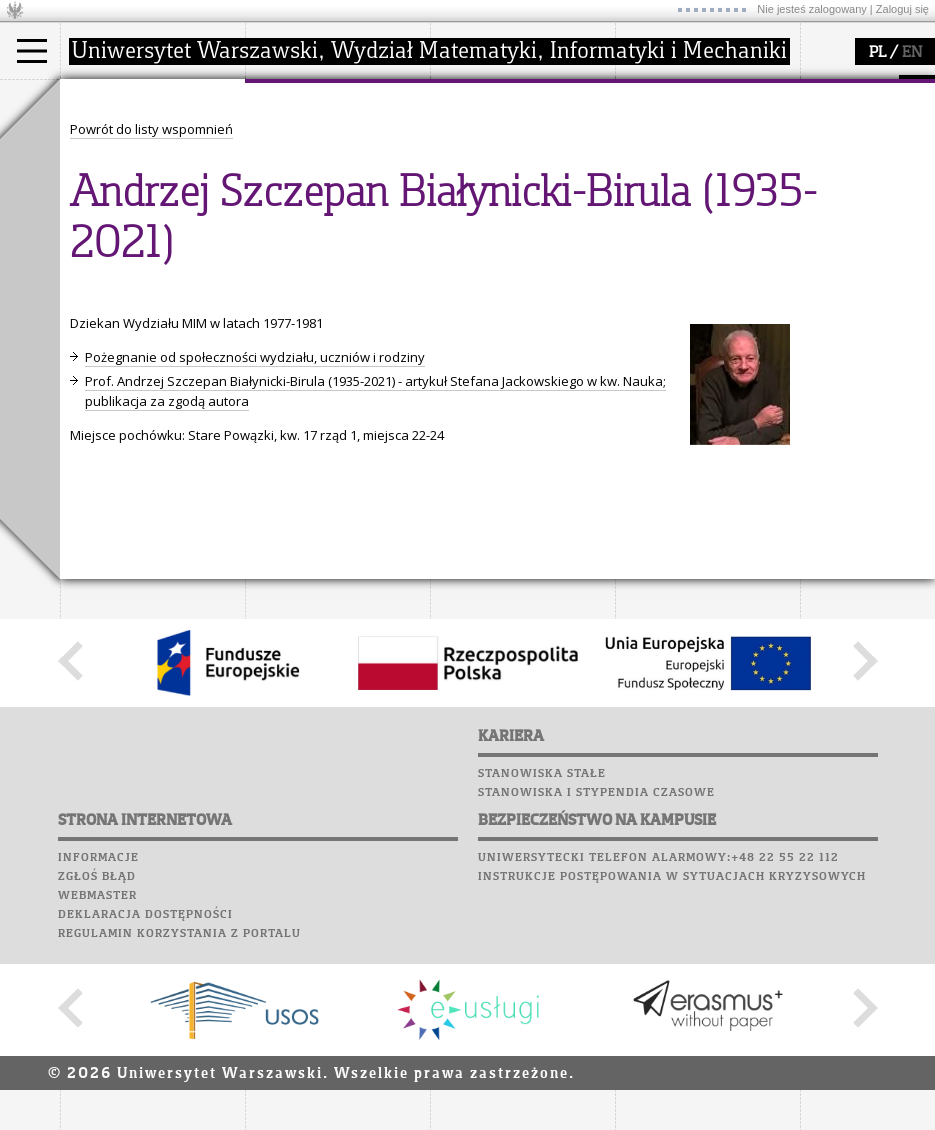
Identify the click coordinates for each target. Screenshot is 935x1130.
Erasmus (111, 210)
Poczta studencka (128, 332)
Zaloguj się (902, 9)
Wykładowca (123, 192)
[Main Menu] (32, 51)
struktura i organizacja (338, 156)
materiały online (689, 156)
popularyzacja (692, 98)
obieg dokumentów (513, 228)
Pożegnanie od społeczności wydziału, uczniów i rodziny (255, 727)
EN (912, 53)
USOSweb (93, 275)
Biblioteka (101, 370)
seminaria (485, 156)
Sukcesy (91, 427)
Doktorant (115, 174)
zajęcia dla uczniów (698, 138)
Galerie (196, 389)
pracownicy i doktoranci (341, 210)
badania (477, 98)
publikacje (486, 174)
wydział (292, 98)
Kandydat (114, 138)
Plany (150, 294)
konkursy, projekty (696, 228)
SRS (147, 275)
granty (474, 192)
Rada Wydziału (315, 174)
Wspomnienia (110, 389)
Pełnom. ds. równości (148, 246)
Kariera (98, 408)
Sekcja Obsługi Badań (521, 210)
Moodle (89, 294)
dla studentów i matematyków (686, 183)
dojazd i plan (309, 138)
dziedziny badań (506, 138)
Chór (169, 370)
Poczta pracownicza (137, 351)
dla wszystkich (684, 210)
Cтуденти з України (147, 228)
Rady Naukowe (316, 192)
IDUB (469, 246)
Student (109, 156)
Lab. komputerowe (129, 313)
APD (183, 275)
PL (877, 53)
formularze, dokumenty (341, 228)
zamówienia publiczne (338, 246)
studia (99, 98)
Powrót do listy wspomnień (151, 499)
